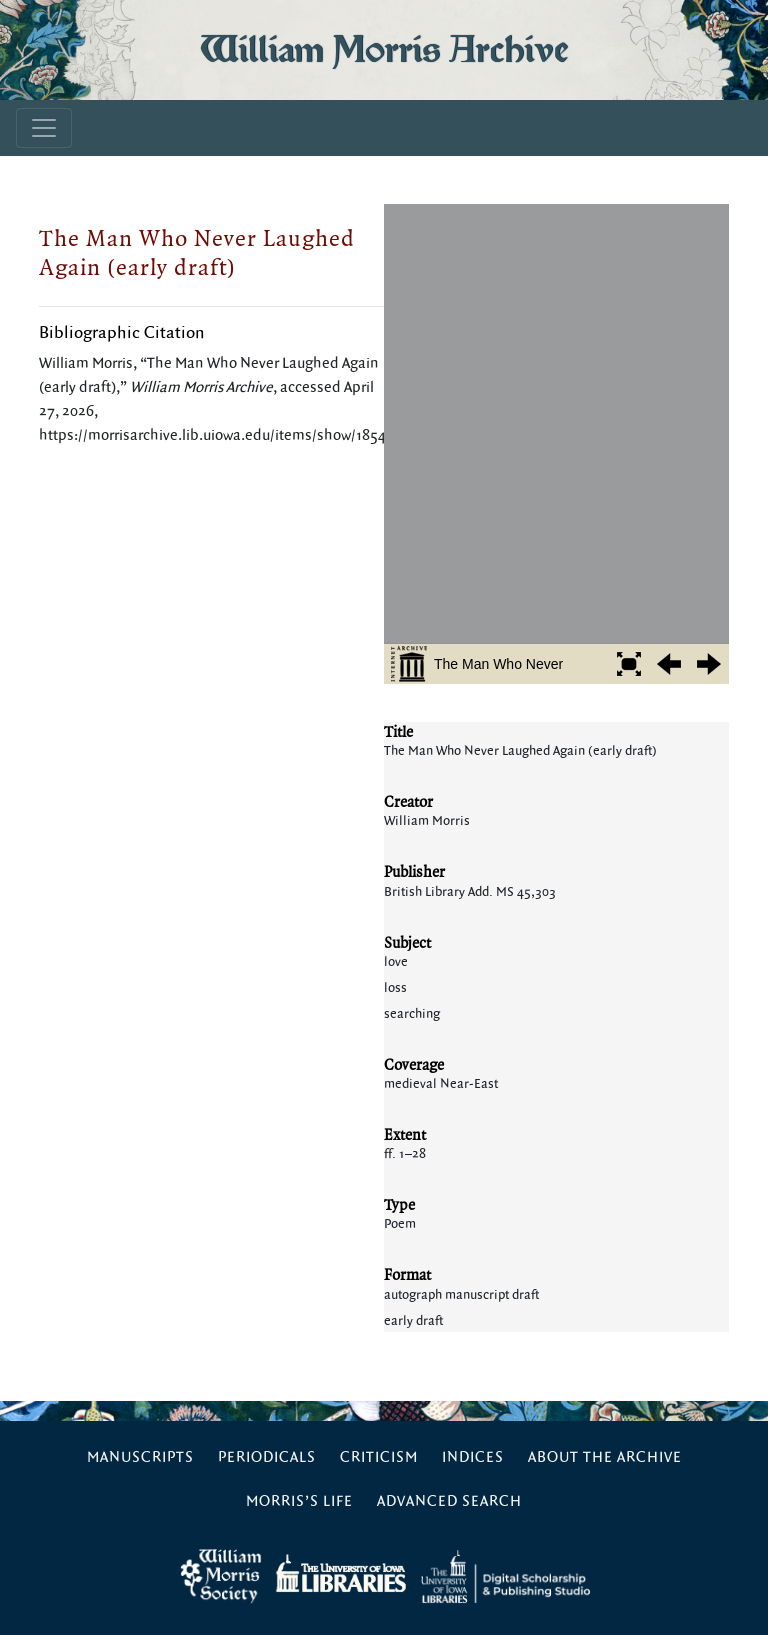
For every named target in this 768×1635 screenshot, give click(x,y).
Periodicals (267, 1457)
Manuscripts (140, 1457)
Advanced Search (449, 1501)
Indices (473, 1457)
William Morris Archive (384, 49)
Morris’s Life (299, 1501)
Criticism (379, 1457)
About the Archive (605, 1457)
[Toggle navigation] (44, 128)
